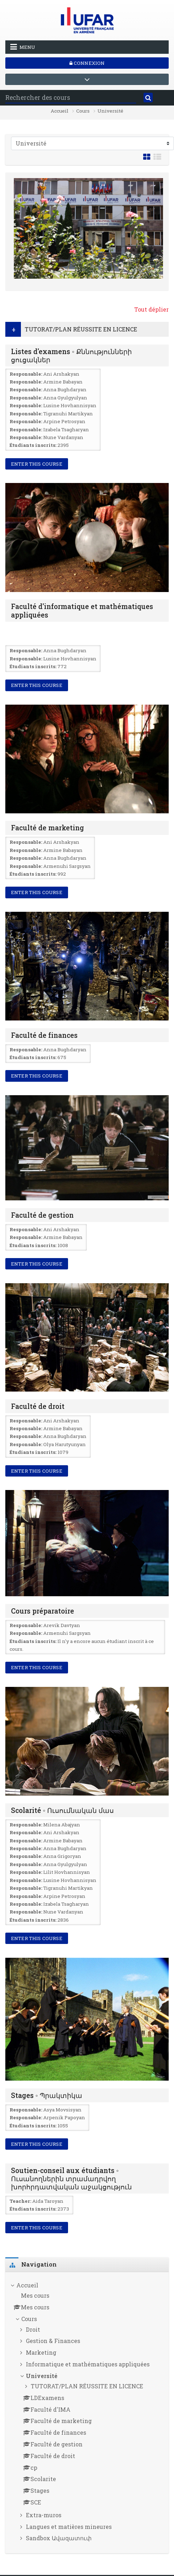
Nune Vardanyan (63, 437)
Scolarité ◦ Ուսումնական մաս (62, 1810)
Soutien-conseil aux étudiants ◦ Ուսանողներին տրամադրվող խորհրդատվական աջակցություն (71, 2178)
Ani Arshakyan (61, 374)
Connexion (87, 63)
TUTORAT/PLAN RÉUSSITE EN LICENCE (81, 329)
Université (110, 111)
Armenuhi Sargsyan (67, 866)
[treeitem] (87, 2413)
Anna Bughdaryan (64, 389)
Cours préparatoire (42, 1611)
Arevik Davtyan (61, 1625)
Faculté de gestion (42, 1215)
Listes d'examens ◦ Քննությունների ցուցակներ (71, 355)
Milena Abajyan (61, 1824)
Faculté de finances (44, 1035)
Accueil (59, 111)
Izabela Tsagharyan (66, 429)
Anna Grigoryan (62, 1856)
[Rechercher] (148, 98)
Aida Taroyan (47, 2201)
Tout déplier (151, 309)
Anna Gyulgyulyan (65, 397)
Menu (22, 47)
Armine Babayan (63, 382)
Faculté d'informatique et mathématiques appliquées (82, 610)
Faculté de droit (37, 1406)
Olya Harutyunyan (64, 1444)
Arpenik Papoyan (64, 2117)
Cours (83, 111)
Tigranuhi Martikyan (68, 413)
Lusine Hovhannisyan (69, 405)
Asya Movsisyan (62, 2109)
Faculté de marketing (47, 827)
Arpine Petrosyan (64, 421)
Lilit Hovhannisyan (66, 1872)
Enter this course (36, 464)
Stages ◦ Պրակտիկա (46, 2095)
